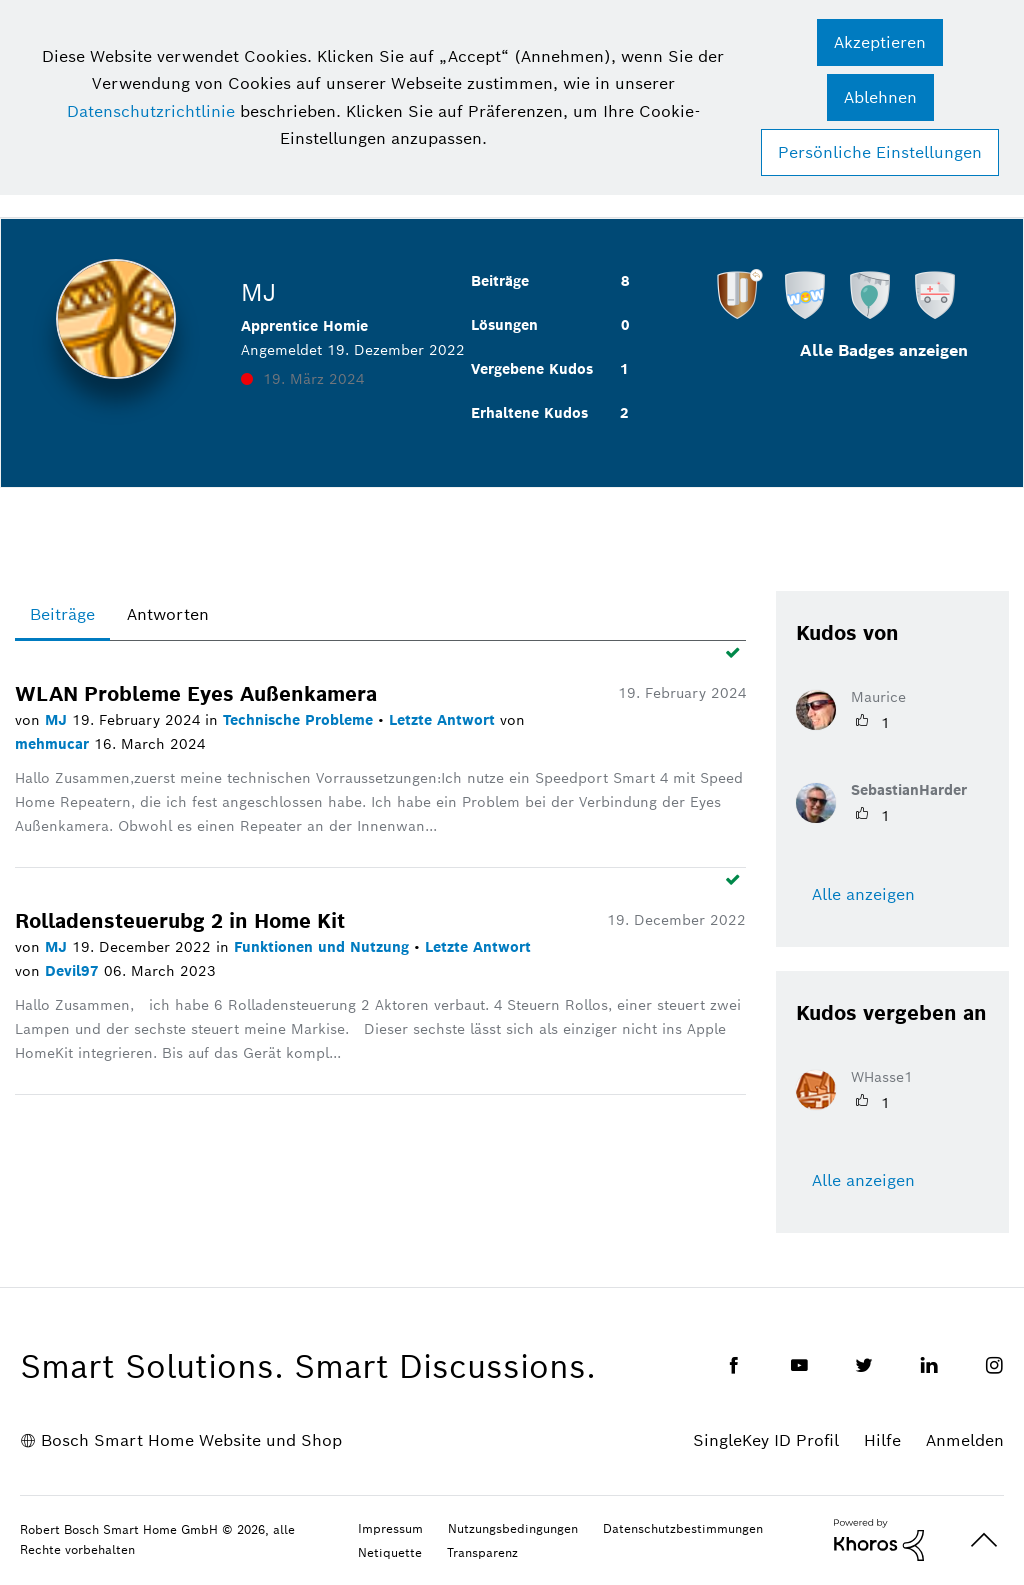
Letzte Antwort (444, 720)
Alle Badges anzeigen (884, 350)
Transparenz (482, 1552)
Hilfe (882, 1440)
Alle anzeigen (863, 894)
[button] (880, 42)
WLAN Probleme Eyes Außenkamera (196, 694)
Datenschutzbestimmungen (683, 1528)
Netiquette (390, 1552)
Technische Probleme (300, 720)
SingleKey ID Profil (766, 1440)
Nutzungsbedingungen (513, 1528)
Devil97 (74, 971)
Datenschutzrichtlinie (151, 111)
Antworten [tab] (168, 614)
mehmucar (54, 744)
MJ (58, 720)
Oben (984, 1540)
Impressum (390, 1528)
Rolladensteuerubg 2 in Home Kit (180, 921)
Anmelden (965, 1440)
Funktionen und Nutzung (324, 947)
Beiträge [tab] (62, 614)
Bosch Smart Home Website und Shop (191, 1440)
